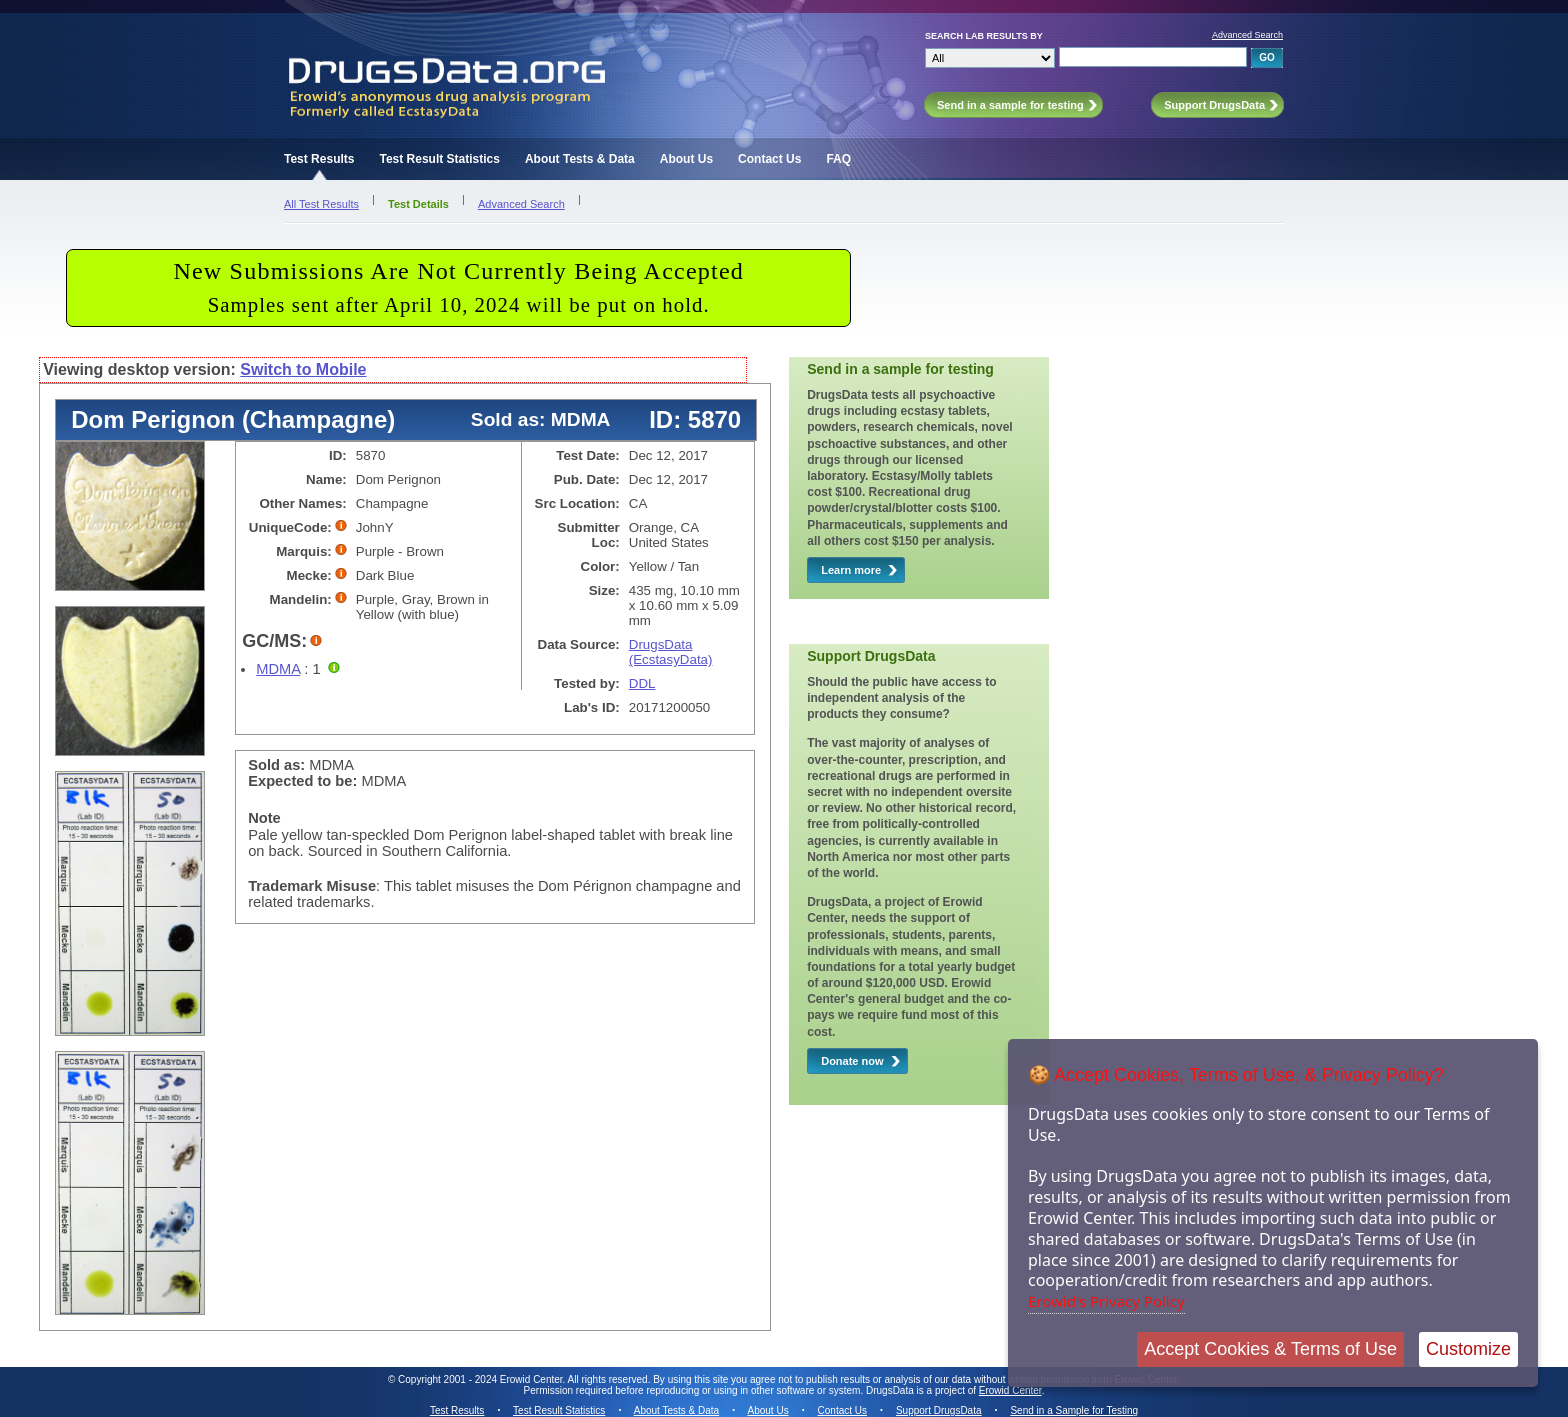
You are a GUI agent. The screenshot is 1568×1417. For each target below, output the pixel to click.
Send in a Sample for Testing (1074, 1410)
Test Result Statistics (439, 159)
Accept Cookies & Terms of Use (1270, 1349)
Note (264, 818)
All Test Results (321, 204)
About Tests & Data (580, 159)
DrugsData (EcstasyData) (671, 652)
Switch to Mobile (303, 369)
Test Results (319, 159)
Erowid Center (1010, 1390)
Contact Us (769, 159)
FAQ (838, 159)
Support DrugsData (939, 1410)
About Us (686, 159)
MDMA (278, 669)
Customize (1468, 1349)
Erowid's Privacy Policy (1106, 1301)
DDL (642, 683)
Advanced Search (1247, 35)
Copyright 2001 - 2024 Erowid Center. (481, 1379)
